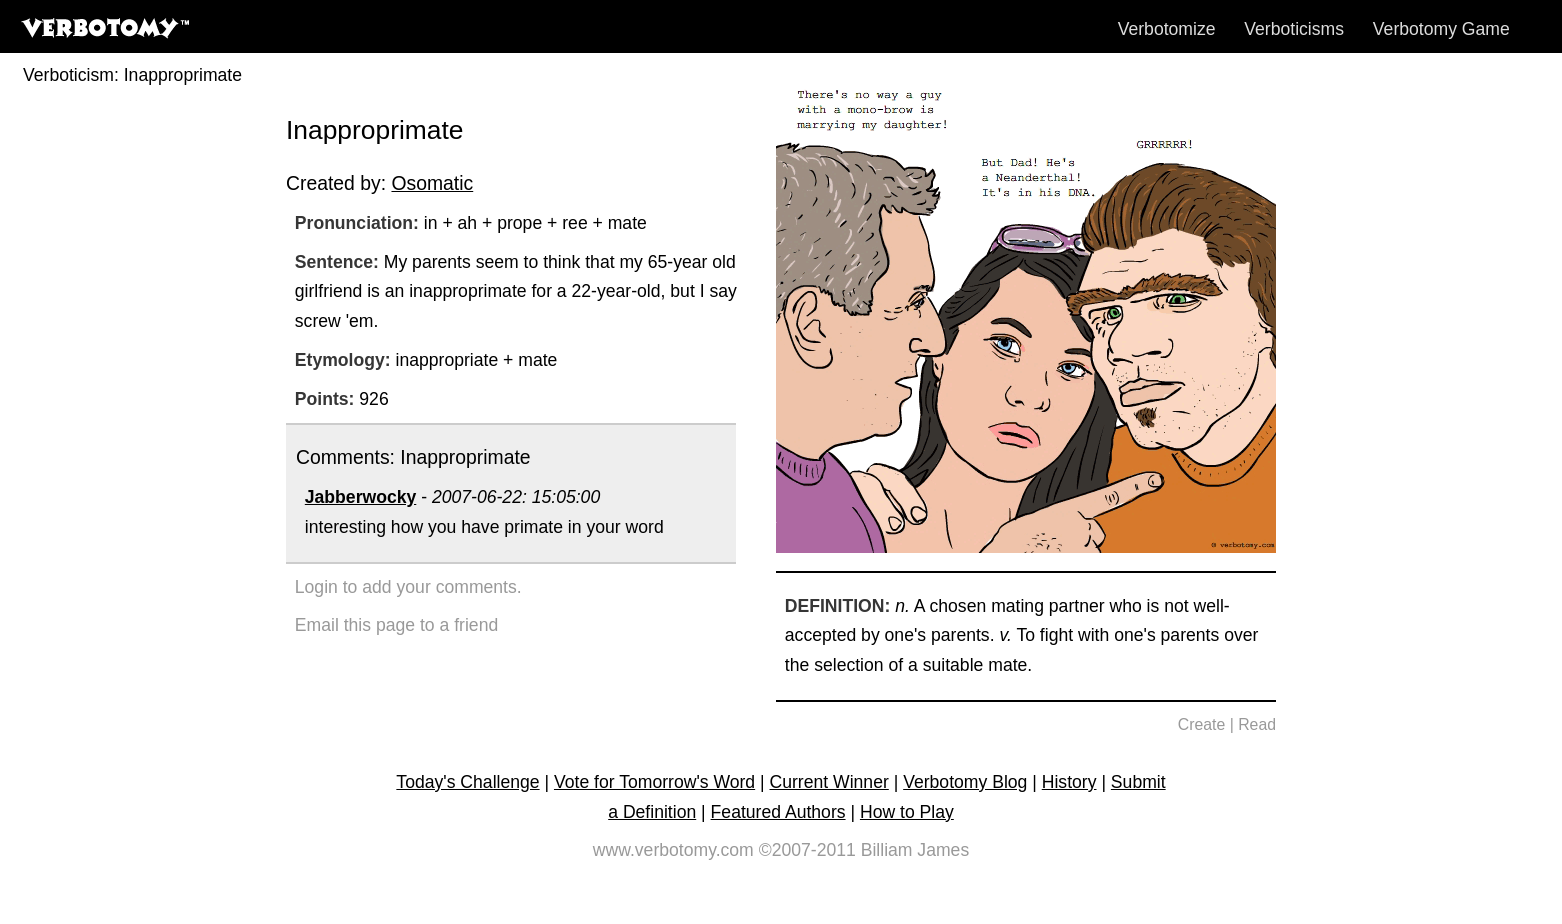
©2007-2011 (807, 850)
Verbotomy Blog (965, 782)
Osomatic (432, 183)
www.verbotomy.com (673, 850)
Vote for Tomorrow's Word (654, 782)
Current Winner (829, 782)
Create (1202, 724)
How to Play (907, 812)
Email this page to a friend (396, 625)
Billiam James (915, 850)
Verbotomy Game (1441, 29)
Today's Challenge (467, 782)
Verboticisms (1294, 29)
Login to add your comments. (408, 587)
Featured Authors (778, 812)
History (1069, 782)
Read (1257, 724)
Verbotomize (1167, 29)
